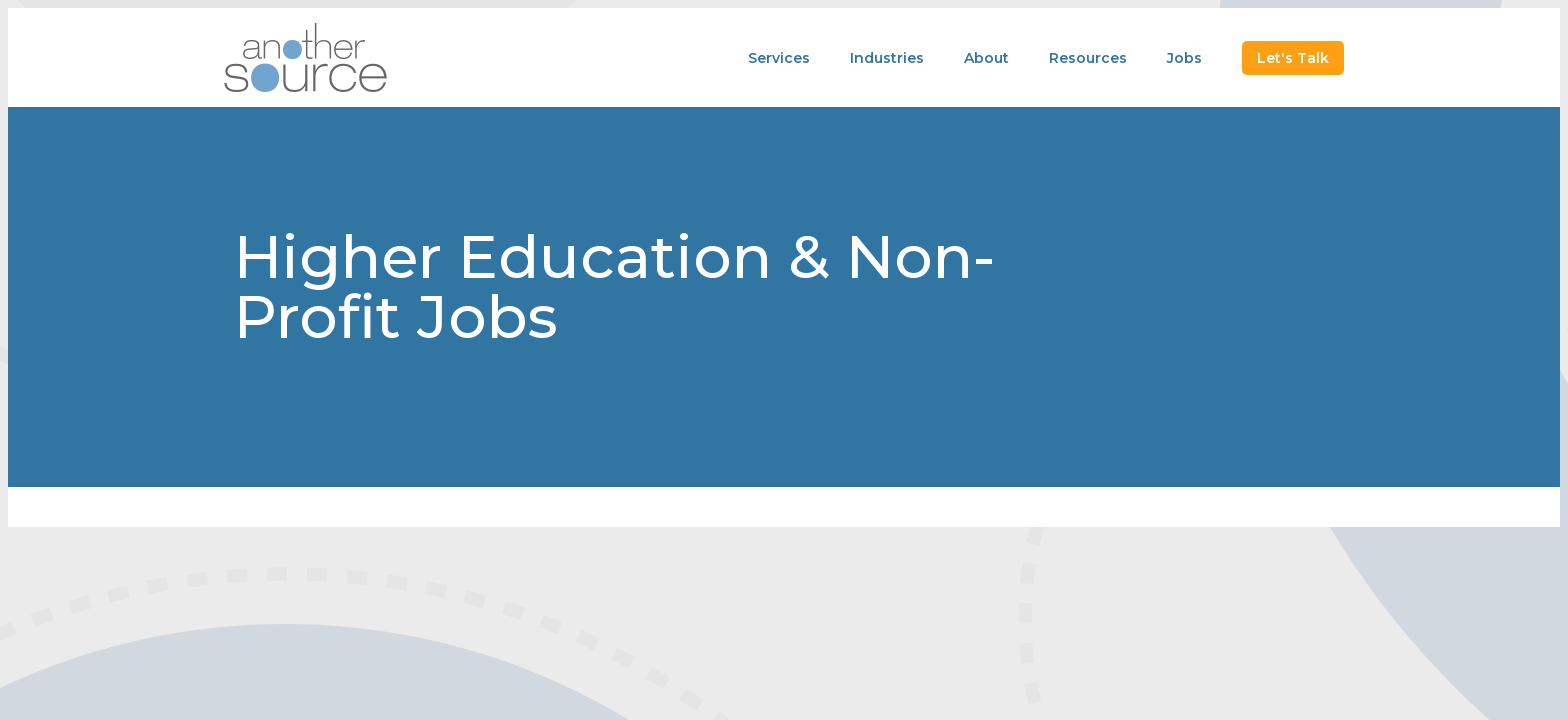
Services (779, 58)
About (986, 58)
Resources (1088, 58)
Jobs (1184, 58)
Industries (887, 58)
